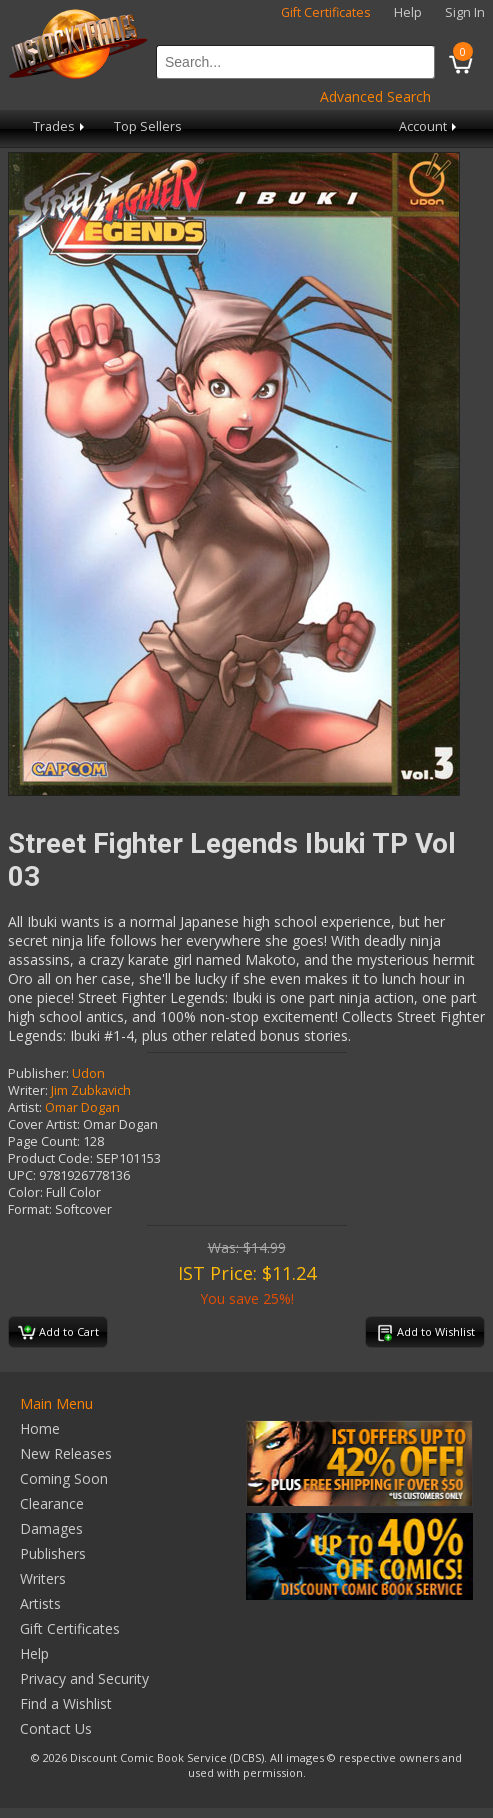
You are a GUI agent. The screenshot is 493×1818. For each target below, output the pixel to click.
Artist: (25, 1107)
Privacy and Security (84, 1678)
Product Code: (50, 1158)
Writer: (28, 1090)
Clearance (52, 1503)
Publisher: (38, 1073)
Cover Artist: (44, 1124)
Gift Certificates (326, 12)
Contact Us (56, 1728)
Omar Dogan (82, 1107)
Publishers (53, 1553)
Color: (25, 1192)
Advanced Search (375, 96)
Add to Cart (58, 1333)
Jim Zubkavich (91, 1090)
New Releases (66, 1453)
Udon (88, 1073)
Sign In (465, 12)
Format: (30, 1209)
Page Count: (44, 1141)
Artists (40, 1603)
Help (408, 12)
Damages (51, 1528)
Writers (43, 1578)
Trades (60, 126)
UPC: (22, 1175)
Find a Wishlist (66, 1703)
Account (429, 126)
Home (40, 1428)
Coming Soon (64, 1478)
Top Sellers (148, 126)
